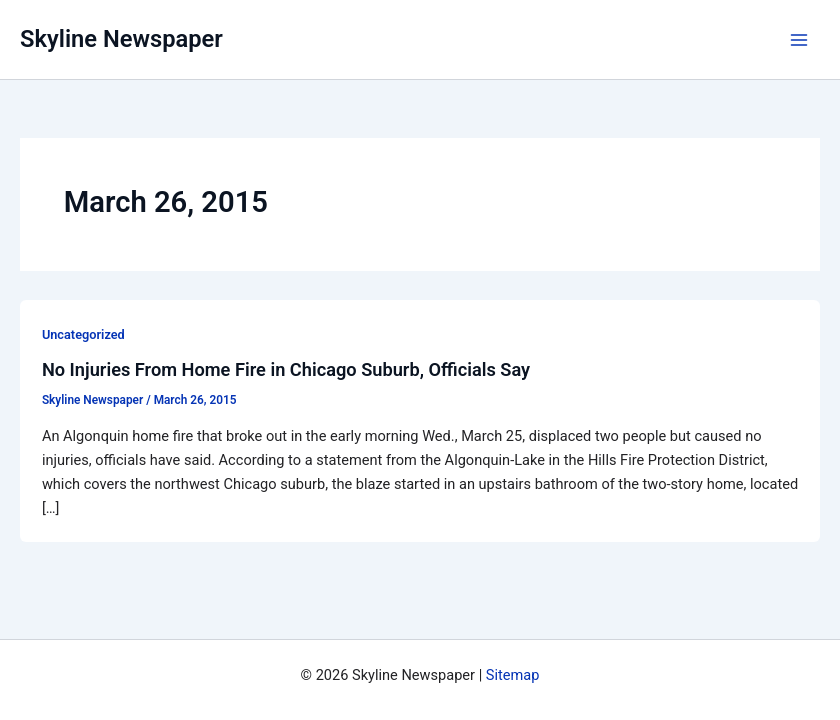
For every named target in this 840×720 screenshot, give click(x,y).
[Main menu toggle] (799, 40)
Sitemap (513, 675)
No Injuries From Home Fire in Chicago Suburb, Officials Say (286, 369)
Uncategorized (83, 334)
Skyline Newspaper (121, 39)
